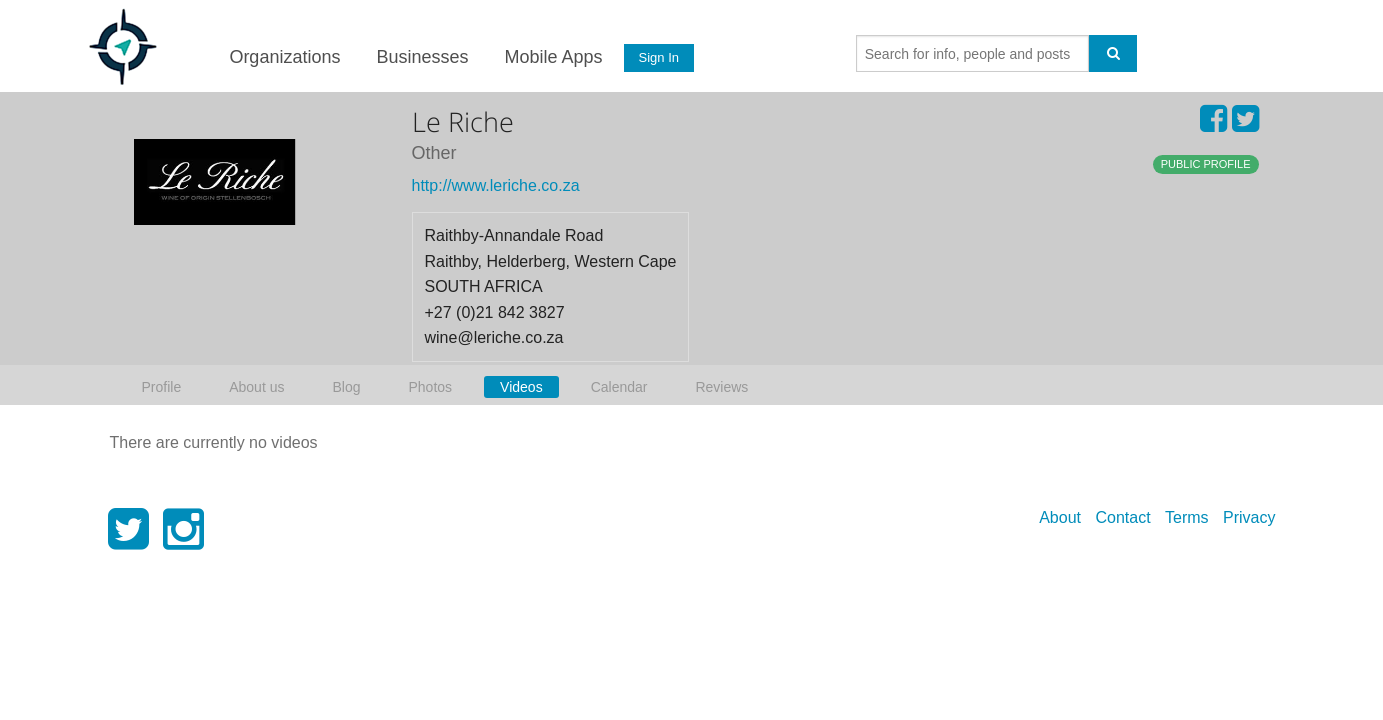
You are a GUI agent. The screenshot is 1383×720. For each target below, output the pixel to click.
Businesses (422, 57)
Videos (521, 387)
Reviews (721, 387)
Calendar (619, 387)
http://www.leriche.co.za (496, 185)
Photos (430, 387)
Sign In (658, 57)
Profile (162, 387)
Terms (1187, 517)
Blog (346, 387)
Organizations (284, 57)
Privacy (1249, 517)
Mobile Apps (553, 57)
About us (256, 387)
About (1060, 517)
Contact (1122, 517)
